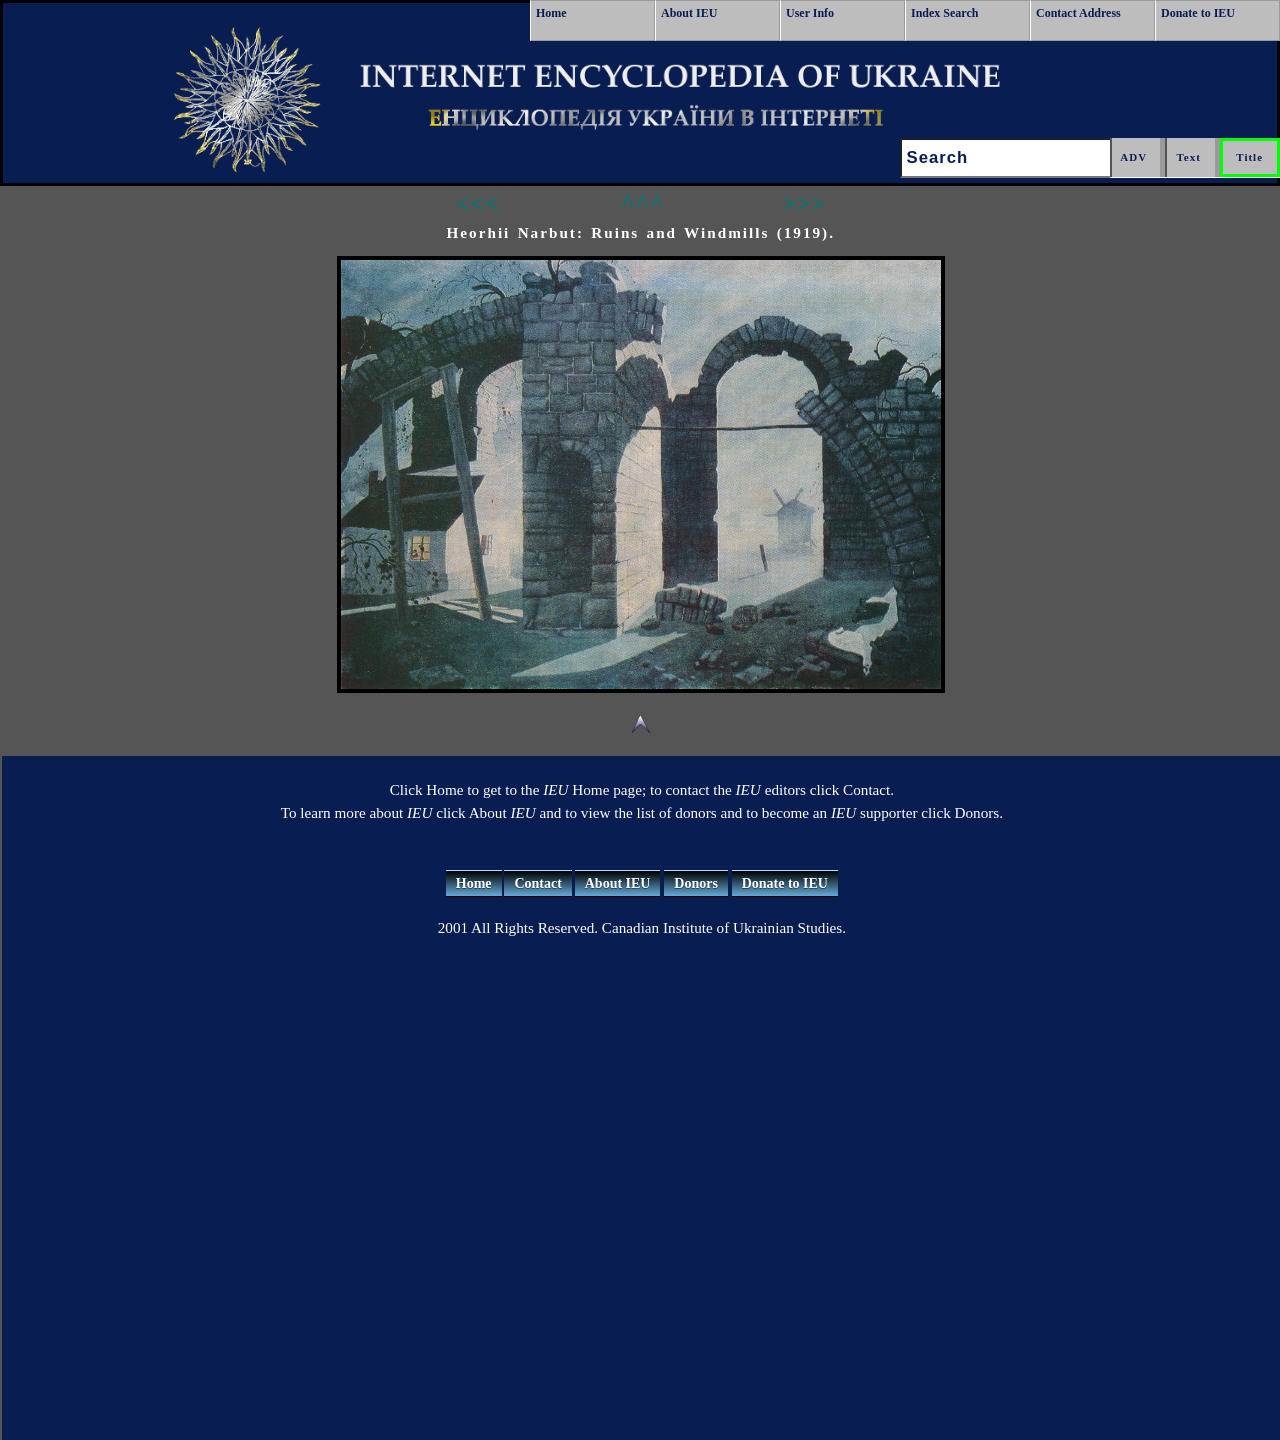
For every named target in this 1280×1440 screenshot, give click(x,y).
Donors (696, 883)
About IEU (689, 13)
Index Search (944, 13)
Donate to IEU (1198, 13)
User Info (810, 13)
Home (551, 13)
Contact (537, 883)
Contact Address (1078, 13)
